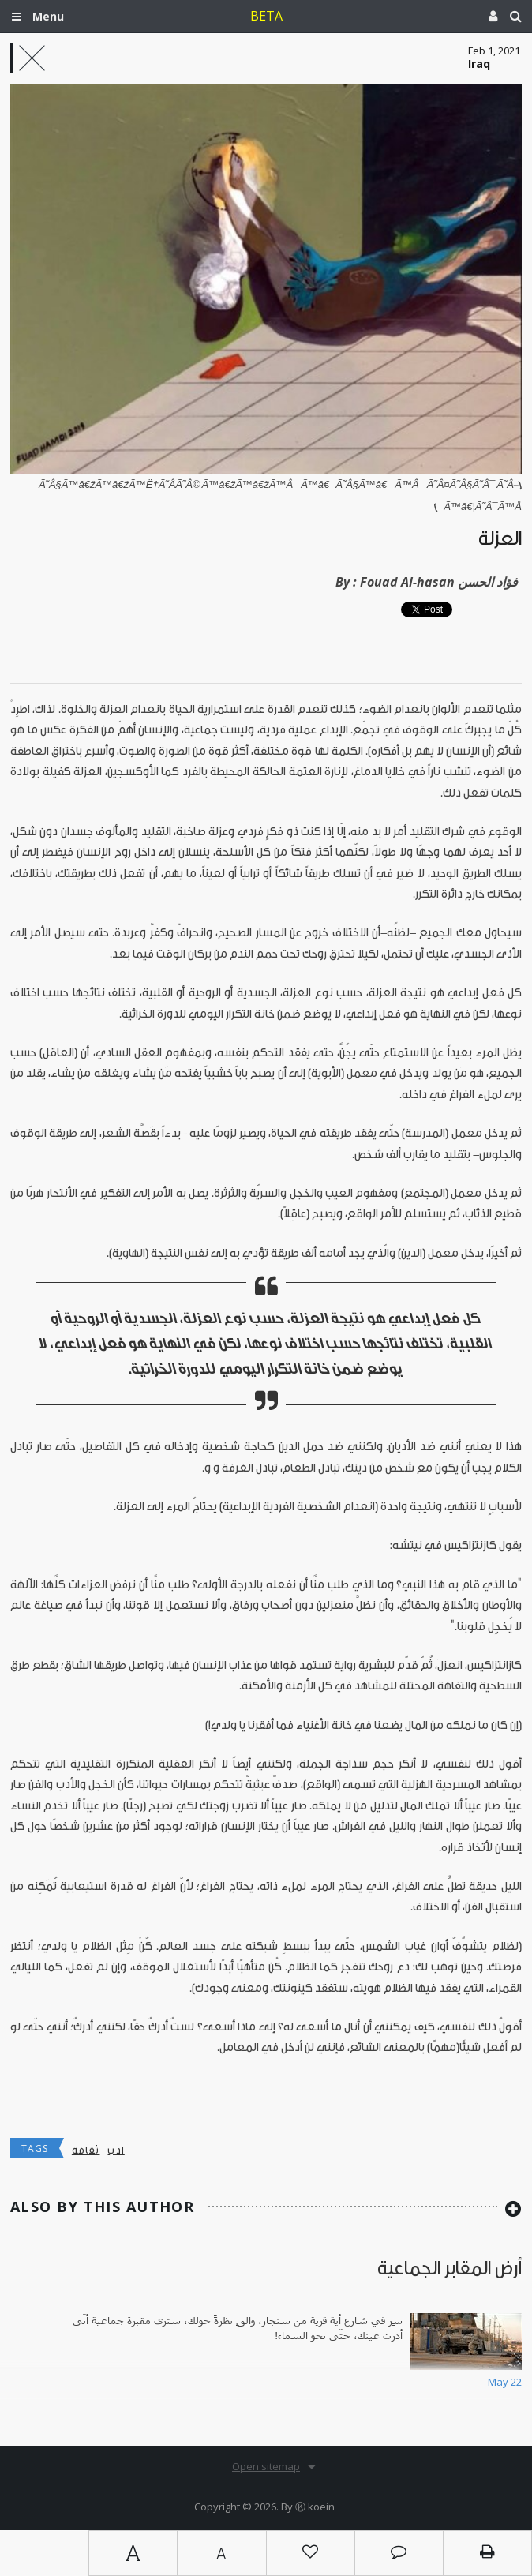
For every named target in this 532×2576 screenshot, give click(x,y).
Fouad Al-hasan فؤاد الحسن (439, 582)
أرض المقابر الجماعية (449, 2268)
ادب (115, 2150)
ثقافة (86, 2150)
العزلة (500, 538)
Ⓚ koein (315, 2506)
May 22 (505, 2382)
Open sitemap (266, 2466)
